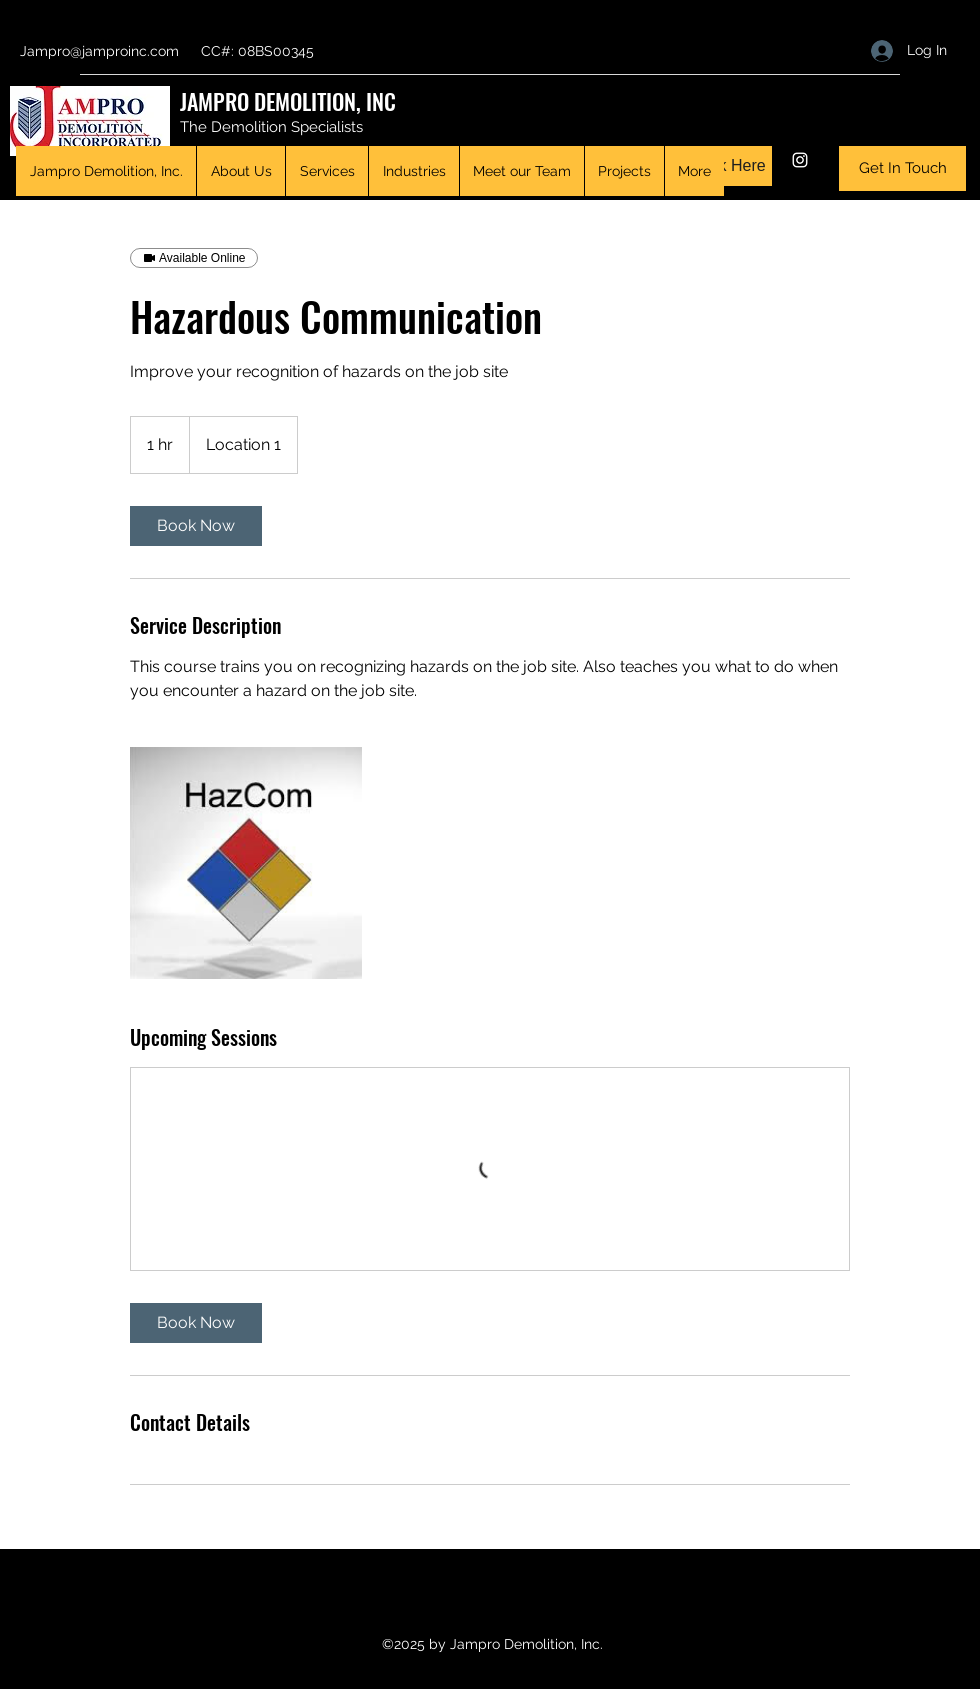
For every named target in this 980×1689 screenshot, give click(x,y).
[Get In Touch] (902, 168)
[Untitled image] (246, 863)
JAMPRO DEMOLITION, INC (288, 101)
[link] (196, 526)
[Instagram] (800, 160)
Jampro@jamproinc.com (99, 51)
